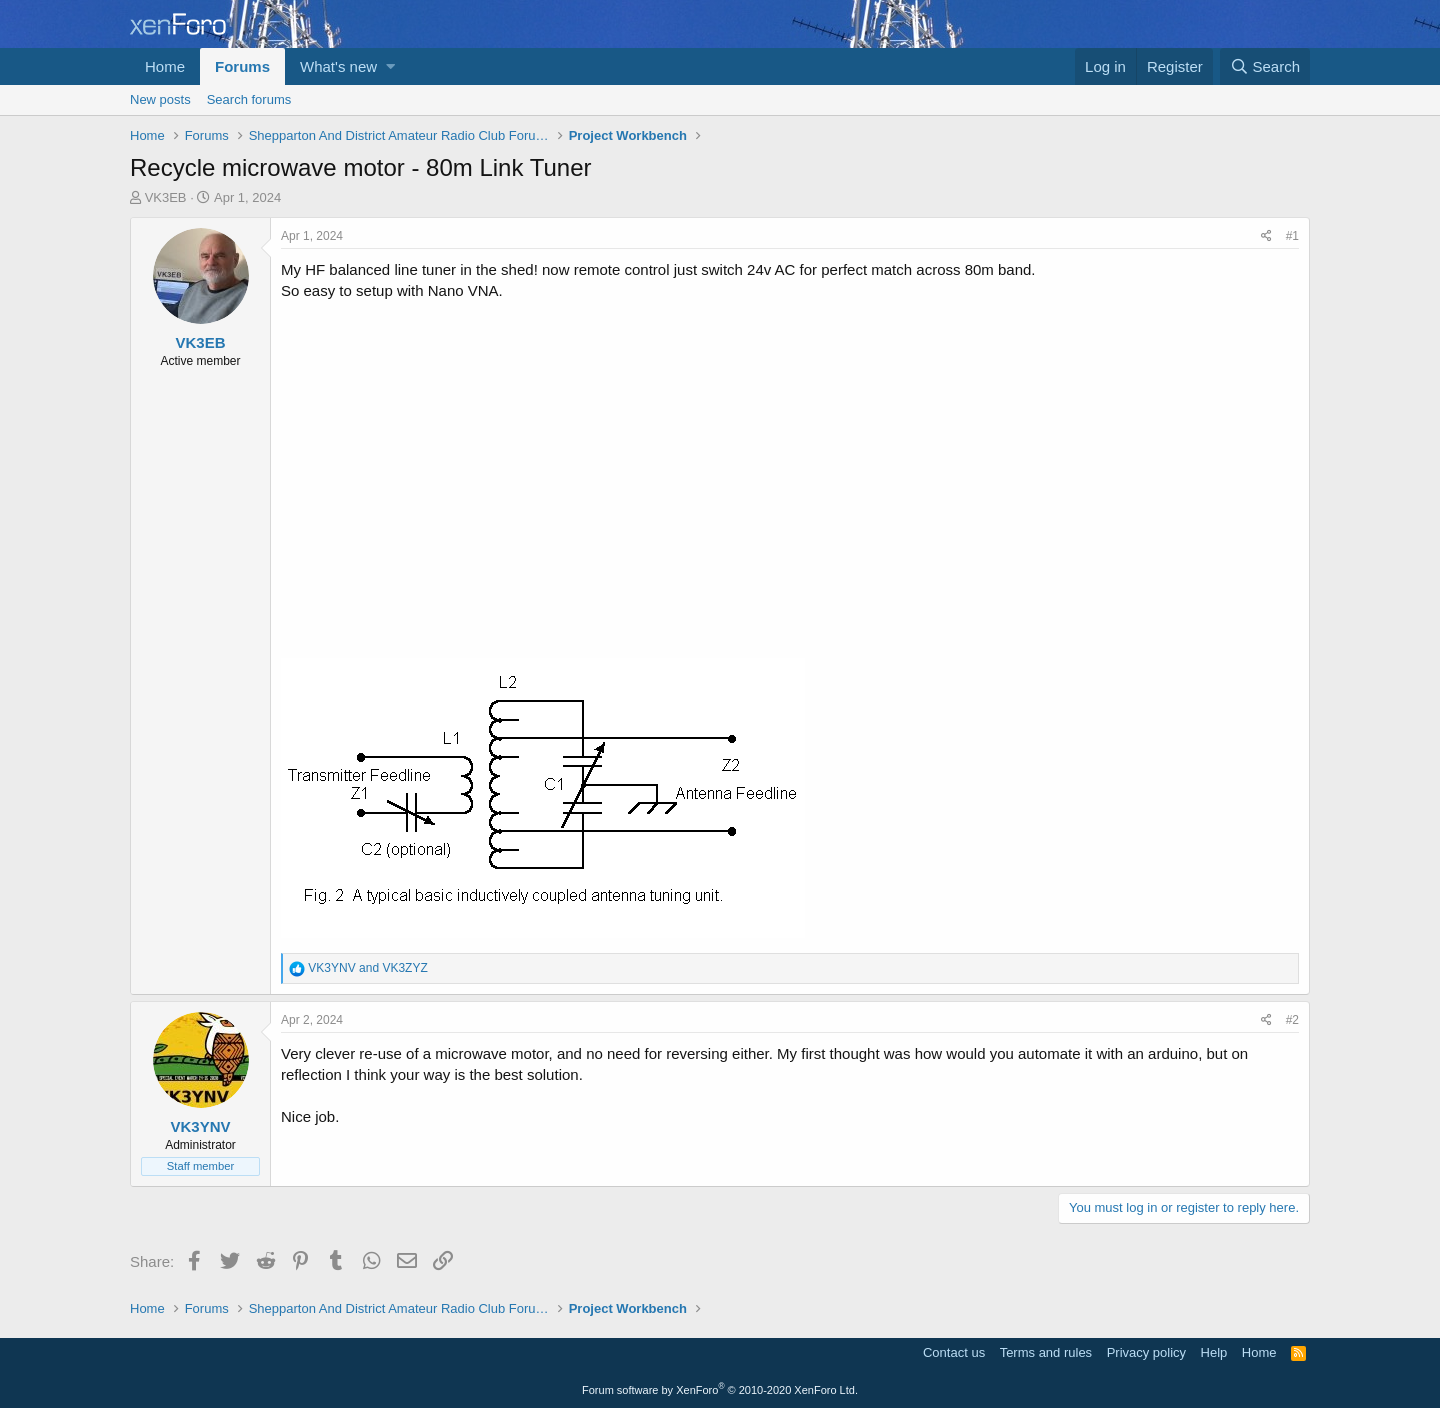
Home (165, 66)
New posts (160, 99)
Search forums (249, 99)
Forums (242, 66)
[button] (390, 66)
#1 (1292, 236)
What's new (338, 66)
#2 (1292, 1020)
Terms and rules (1046, 1352)
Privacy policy (1146, 1352)
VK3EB (166, 197)
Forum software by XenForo (720, 1390)
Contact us (954, 1352)
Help (1214, 1352)
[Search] (1265, 66)
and (367, 968)
